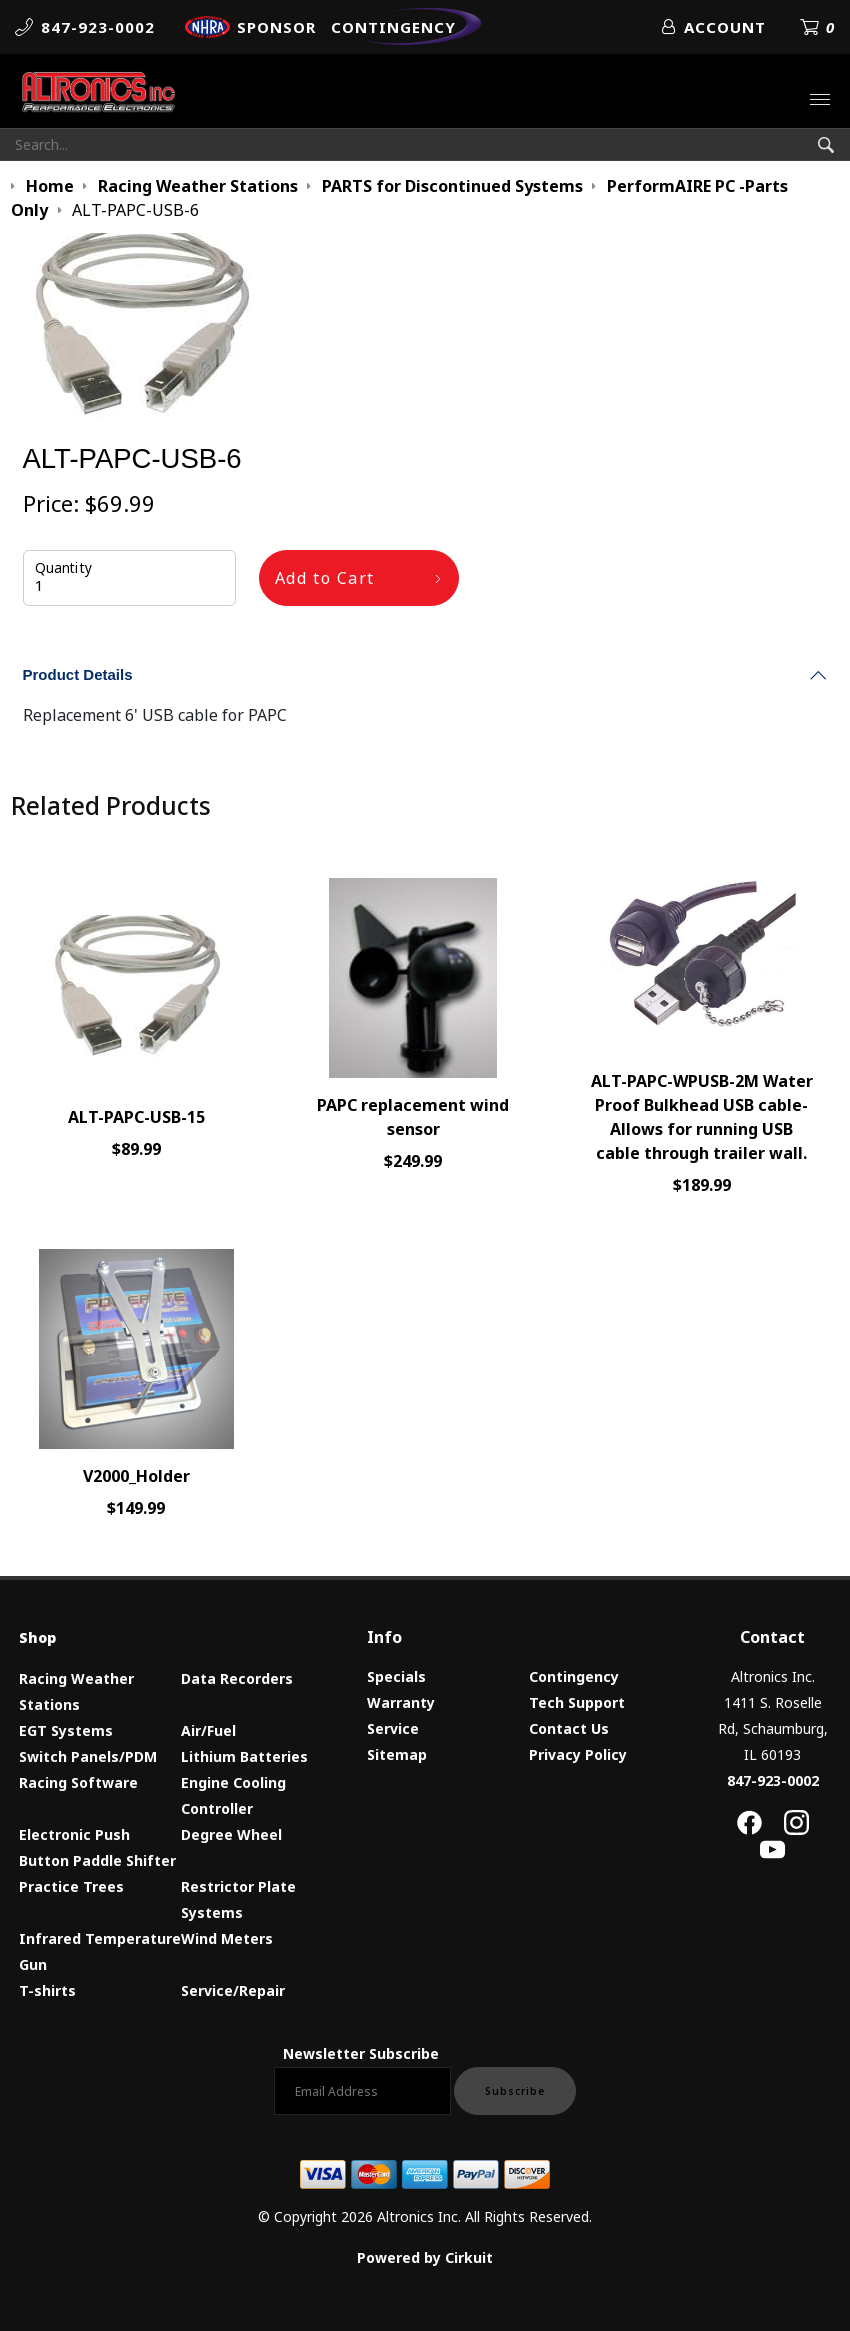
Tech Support (577, 1702)
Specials (396, 1676)
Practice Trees (71, 1886)
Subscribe (515, 2091)
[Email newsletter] (362, 2091)
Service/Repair (233, 1990)
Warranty (401, 1702)
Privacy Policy (578, 1754)
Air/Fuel (208, 1730)
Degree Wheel (231, 1834)
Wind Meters (227, 1938)
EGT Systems (66, 1730)
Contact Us (569, 1728)
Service (393, 1728)
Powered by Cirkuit (425, 2257)
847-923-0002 (773, 1780)
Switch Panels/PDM (88, 1756)
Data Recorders (237, 1678)
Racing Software (78, 1782)
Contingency (574, 1676)
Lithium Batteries (244, 1756)
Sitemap (397, 1754)
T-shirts (47, 1990)
